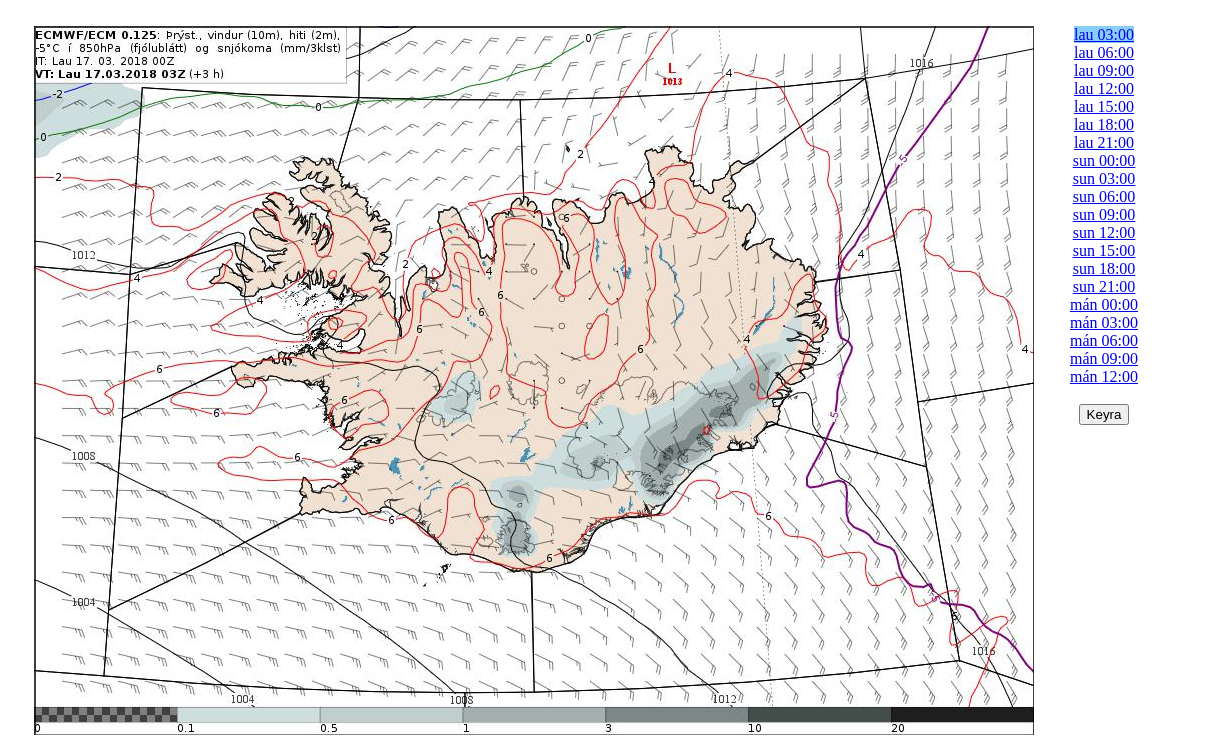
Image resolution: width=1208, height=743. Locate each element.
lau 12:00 (1104, 88)
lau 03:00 (1104, 34)
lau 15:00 (1104, 106)
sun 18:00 (1104, 268)
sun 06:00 (1104, 196)
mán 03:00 (1104, 322)
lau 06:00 (1104, 52)
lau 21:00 (1104, 142)
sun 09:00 (1104, 214)
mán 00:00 (1104, 304)
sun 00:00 (1104, 160)
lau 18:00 (1104, 124)
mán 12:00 (1104, 376)
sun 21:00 (1104, 286)
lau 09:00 (1104, 70)
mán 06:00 (1104, 340)
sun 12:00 (1104, 232)
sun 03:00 (1104, 178)
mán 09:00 (1104, 358)
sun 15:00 (1104, 250)
